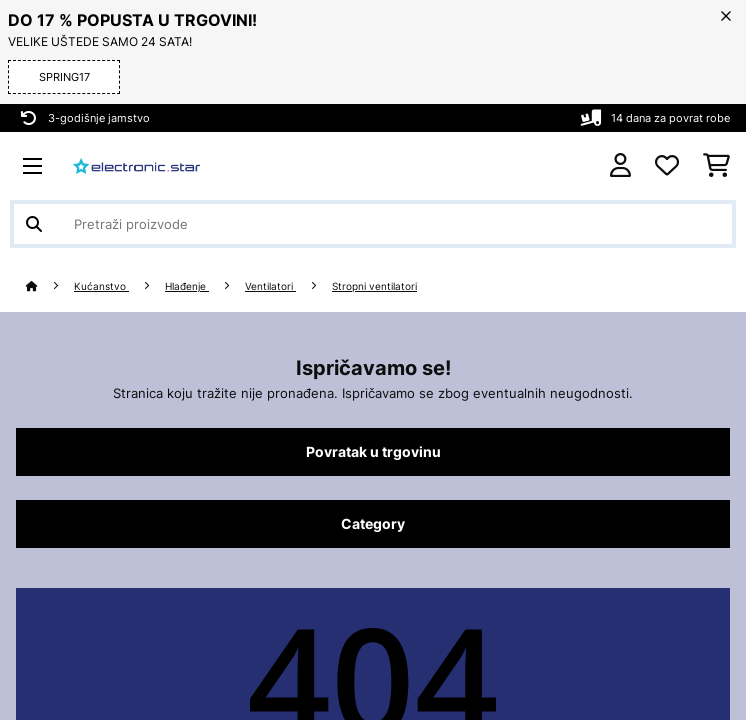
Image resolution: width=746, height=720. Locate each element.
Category (373, 524)
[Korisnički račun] (620, 165)
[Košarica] (716, 166)
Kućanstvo (101, 286)
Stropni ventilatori (374, 286)
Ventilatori (270, 286)
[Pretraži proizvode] (373, 224)
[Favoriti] (667, 166)
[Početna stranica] (50, 286)
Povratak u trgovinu (373, 452)
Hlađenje (187, 286)
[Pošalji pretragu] (34, 224)
